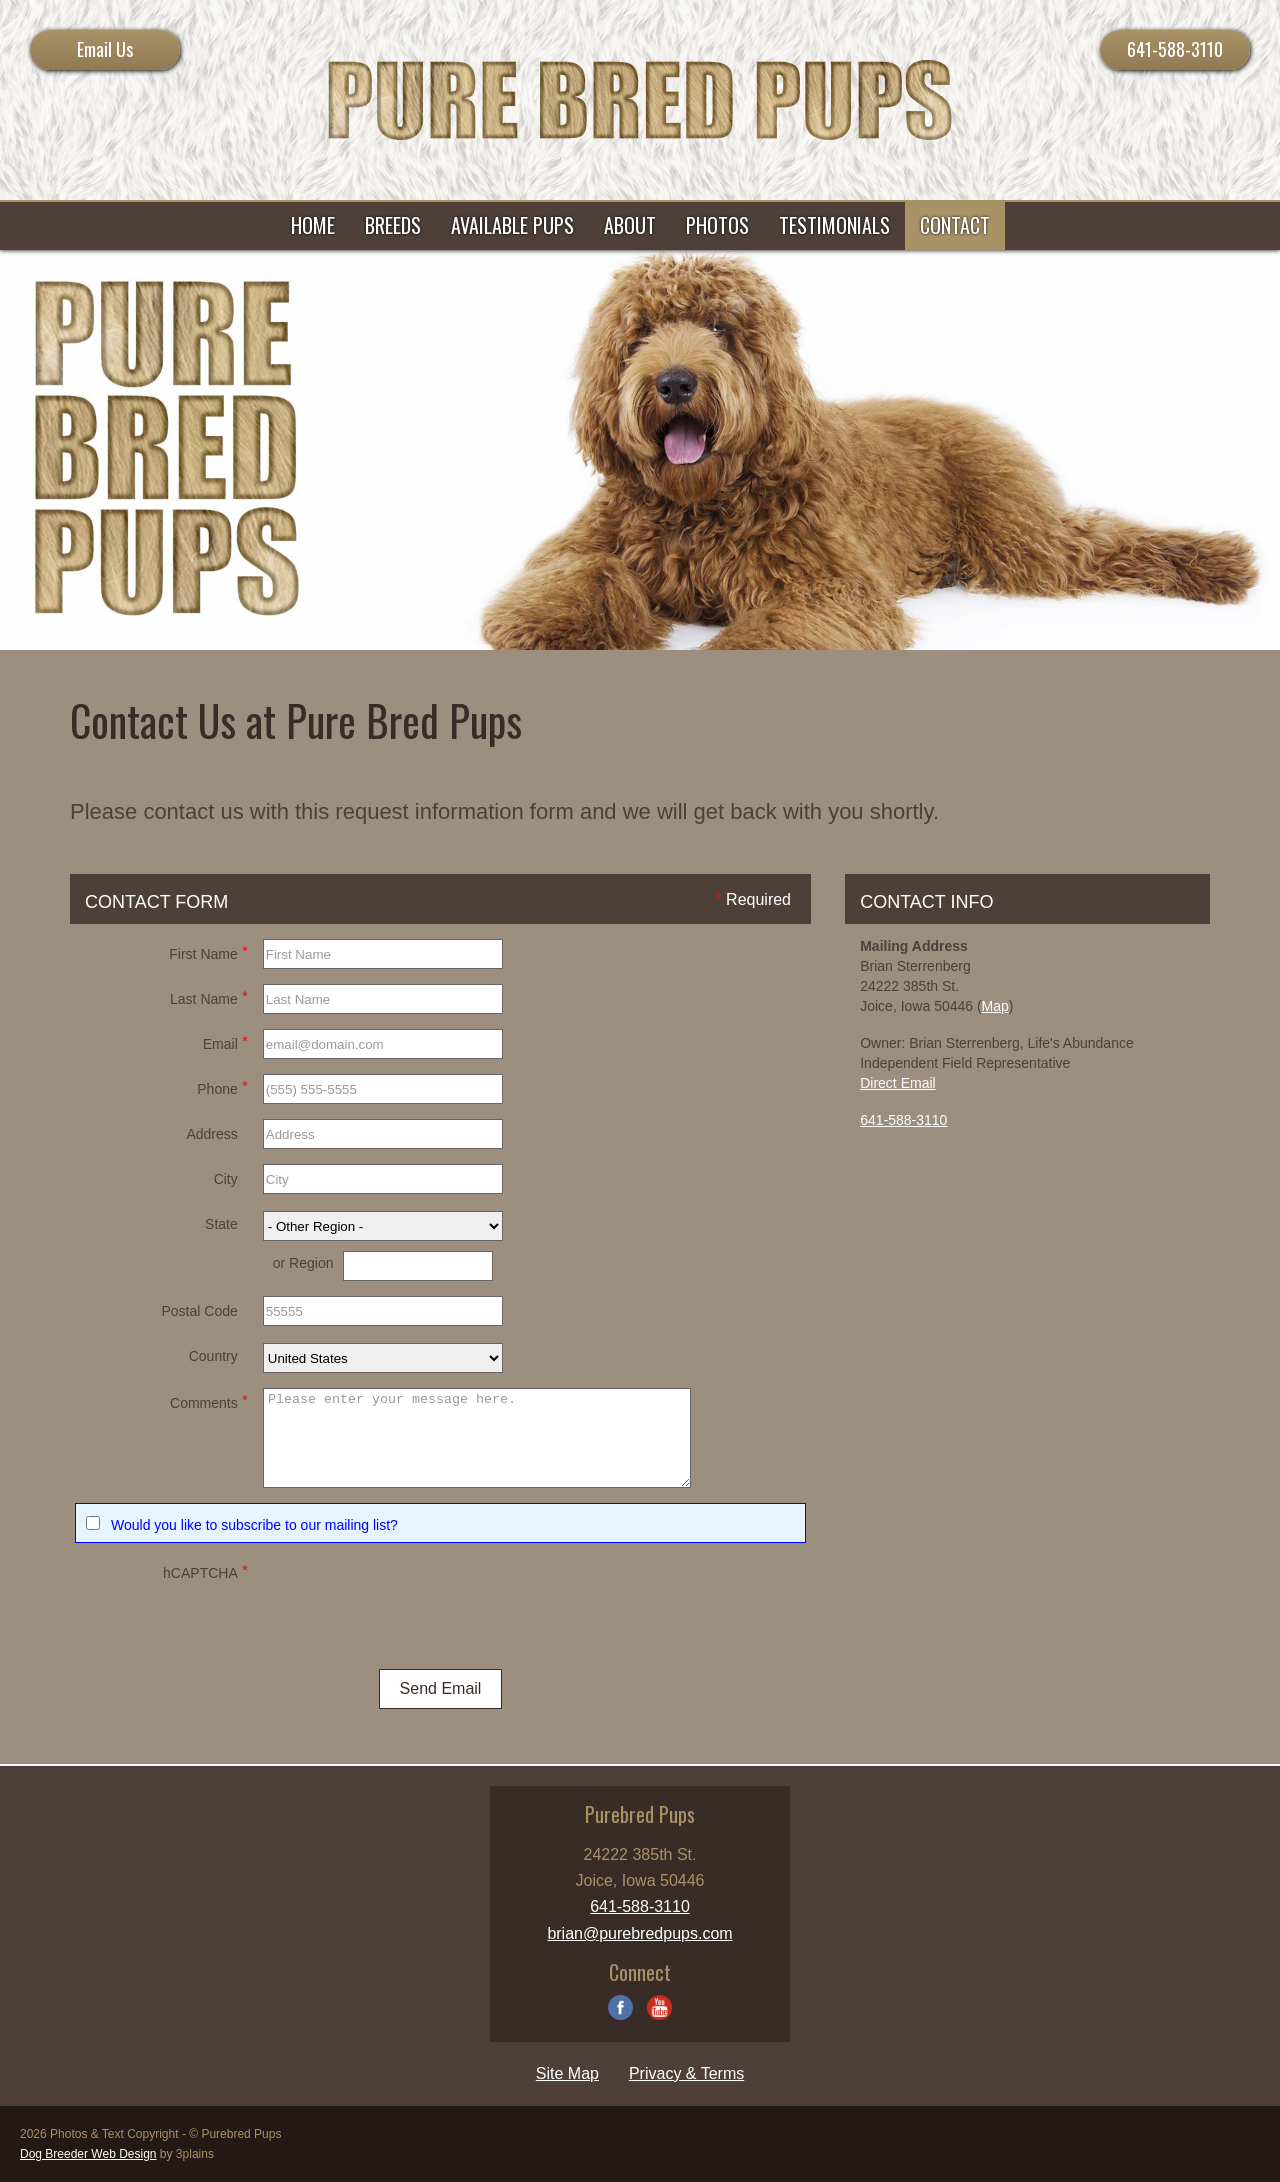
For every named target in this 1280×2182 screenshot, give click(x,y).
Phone (222, 1086)
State (221, 1224)
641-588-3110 (1175, 49)
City (226, 1179)
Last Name (209, 996)
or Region (303, 1263)
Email (225, 1041)
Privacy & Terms (686, 2073)
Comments (209, 1400)
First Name (208, 951)
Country (213, 1356)
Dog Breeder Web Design (88, 2154)
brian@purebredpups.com (639, 1933)
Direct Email (897, 1083)
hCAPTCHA (205, 1570)
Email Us (105, 49)
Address (211, 1134)
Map (995, 1006)
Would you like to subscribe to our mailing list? (254, 1525)
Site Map (567, 2073)
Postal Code (199, 1311)
